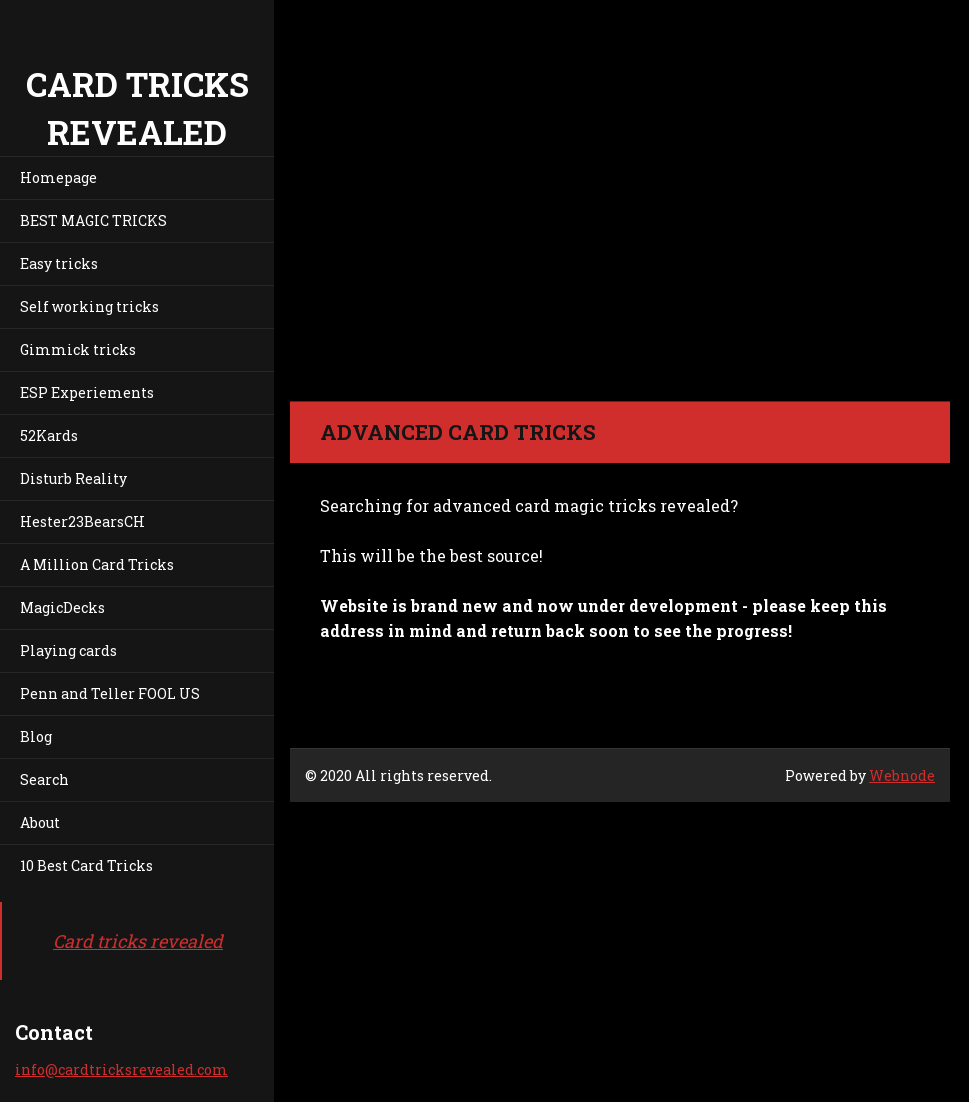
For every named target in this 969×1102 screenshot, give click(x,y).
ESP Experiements (87, 392)
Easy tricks (59, 263)
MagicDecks (62, 607)
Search (44, 779)
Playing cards (68, 650)
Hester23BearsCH (82, 521)
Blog (36, 736)
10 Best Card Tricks (86, 865)
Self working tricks (89, 306)
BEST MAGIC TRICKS (93, 220)
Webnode (902, 775)
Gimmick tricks (78, 349)
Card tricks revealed (138, 941)
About (40, 822)
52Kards (49, 435)
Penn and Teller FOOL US (110, 693)
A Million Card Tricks (97, 564)
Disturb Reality (73, 478)
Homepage (58, 177)
